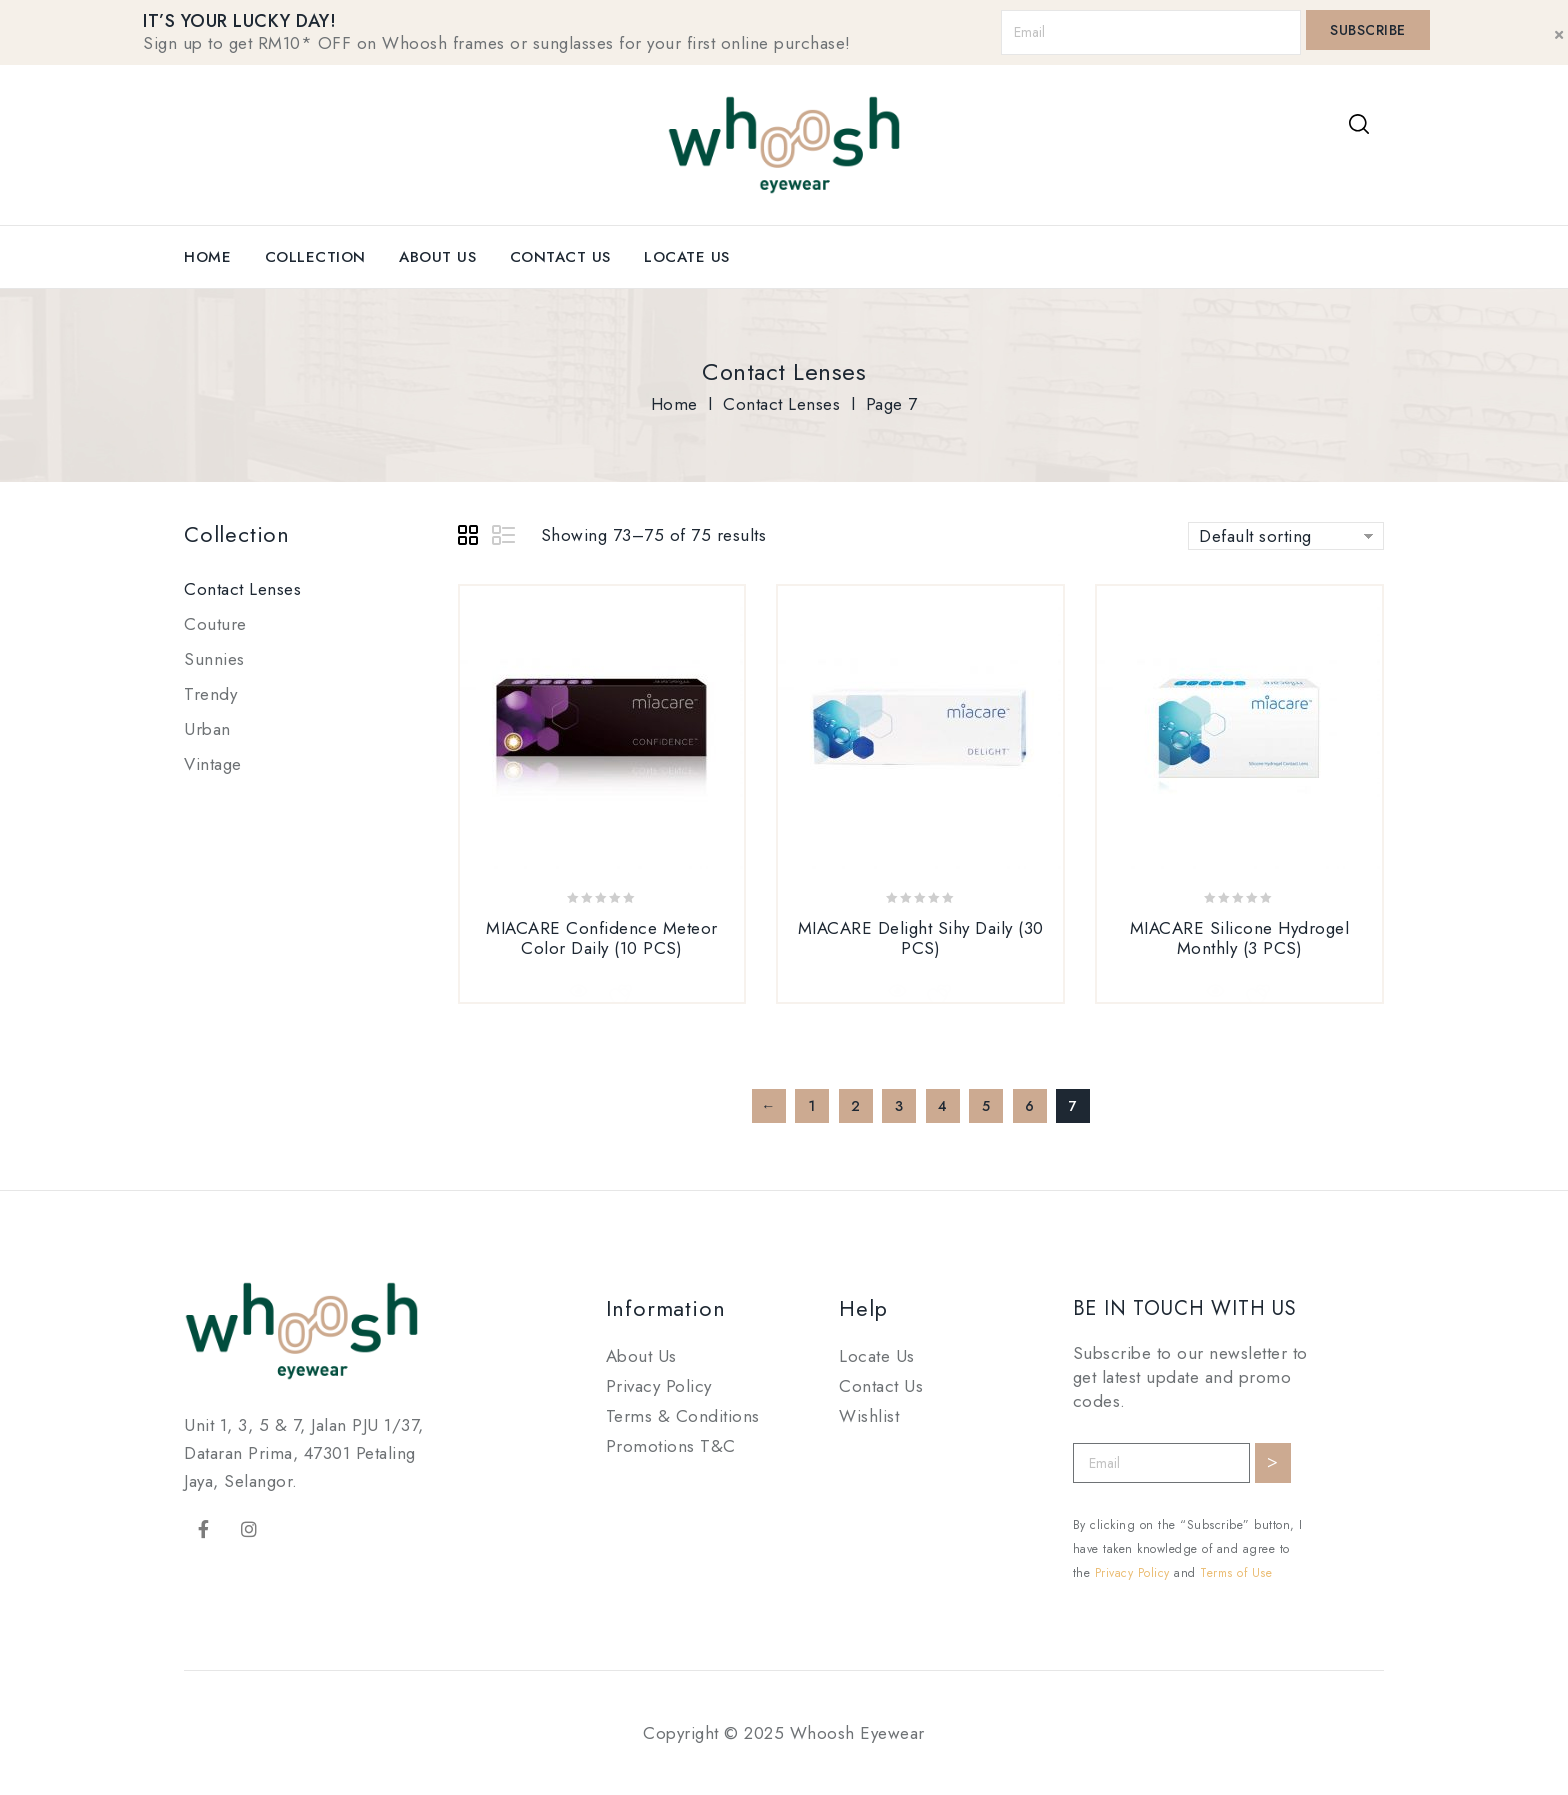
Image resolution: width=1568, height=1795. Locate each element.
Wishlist (869, 1416)
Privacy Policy (659, 1386)
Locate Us (687, 257)
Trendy (210, 694)
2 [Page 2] (856, 1106)
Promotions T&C (671, 1446)
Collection (315, 257)
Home (207, 257)
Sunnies (214, 659)
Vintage (213, 764)
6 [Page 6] (1030, 1106)
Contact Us (560, 257)
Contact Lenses (781, 404)
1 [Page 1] (812, 1106)
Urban (207, 729)
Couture (215, 624)
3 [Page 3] (899, 1106)
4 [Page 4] (943, 1106)
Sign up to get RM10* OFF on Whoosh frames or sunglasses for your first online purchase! (497, 43)
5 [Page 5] (986, 1106)
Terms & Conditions (683, 1416)
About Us (437, 257)
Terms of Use (1236, 1573)
